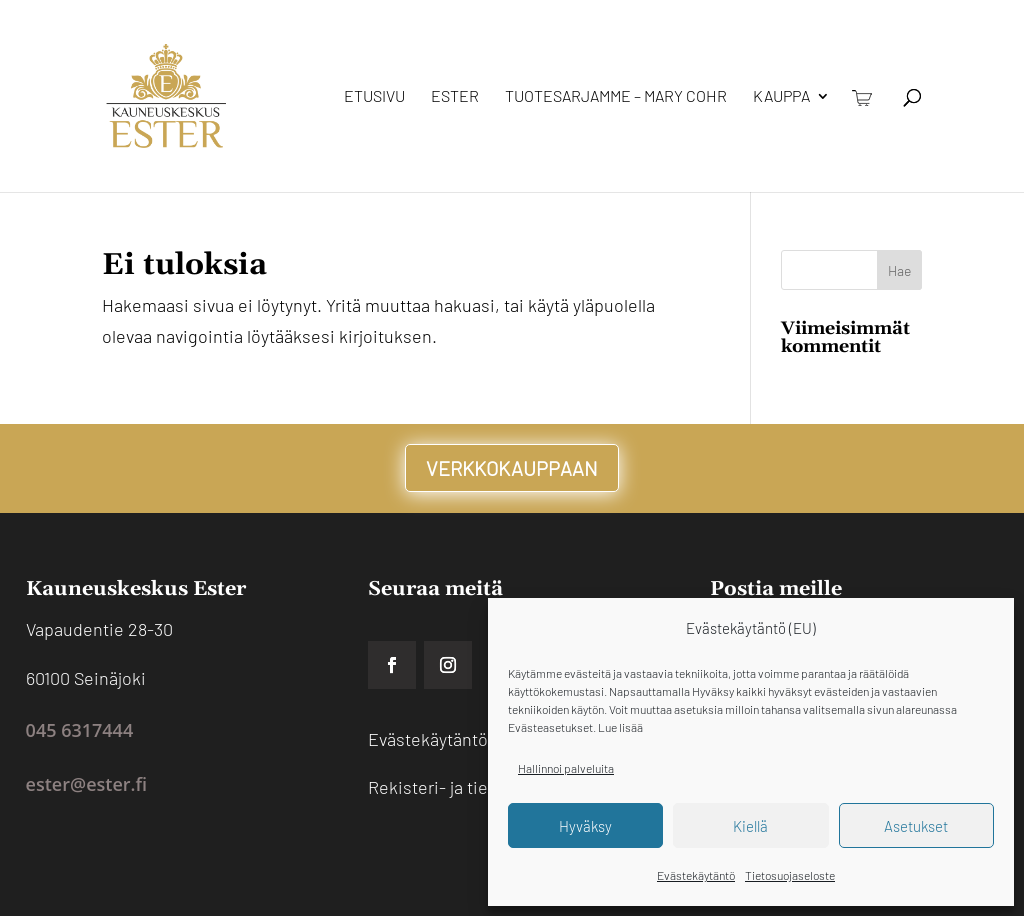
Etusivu (374, 97)
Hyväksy (585, 826)
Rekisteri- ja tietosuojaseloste (486, 787)
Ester (455, 97)
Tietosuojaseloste (790, 875)
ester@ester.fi (86, 784)
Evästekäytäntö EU (441, 739)
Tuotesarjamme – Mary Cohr (616, 97)
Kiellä (750, 826)
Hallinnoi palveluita (566, 768)
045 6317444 (80, 730)
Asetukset (916, 826)
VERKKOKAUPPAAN (512, 468)
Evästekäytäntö (696, 875)
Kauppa (781, 97)
